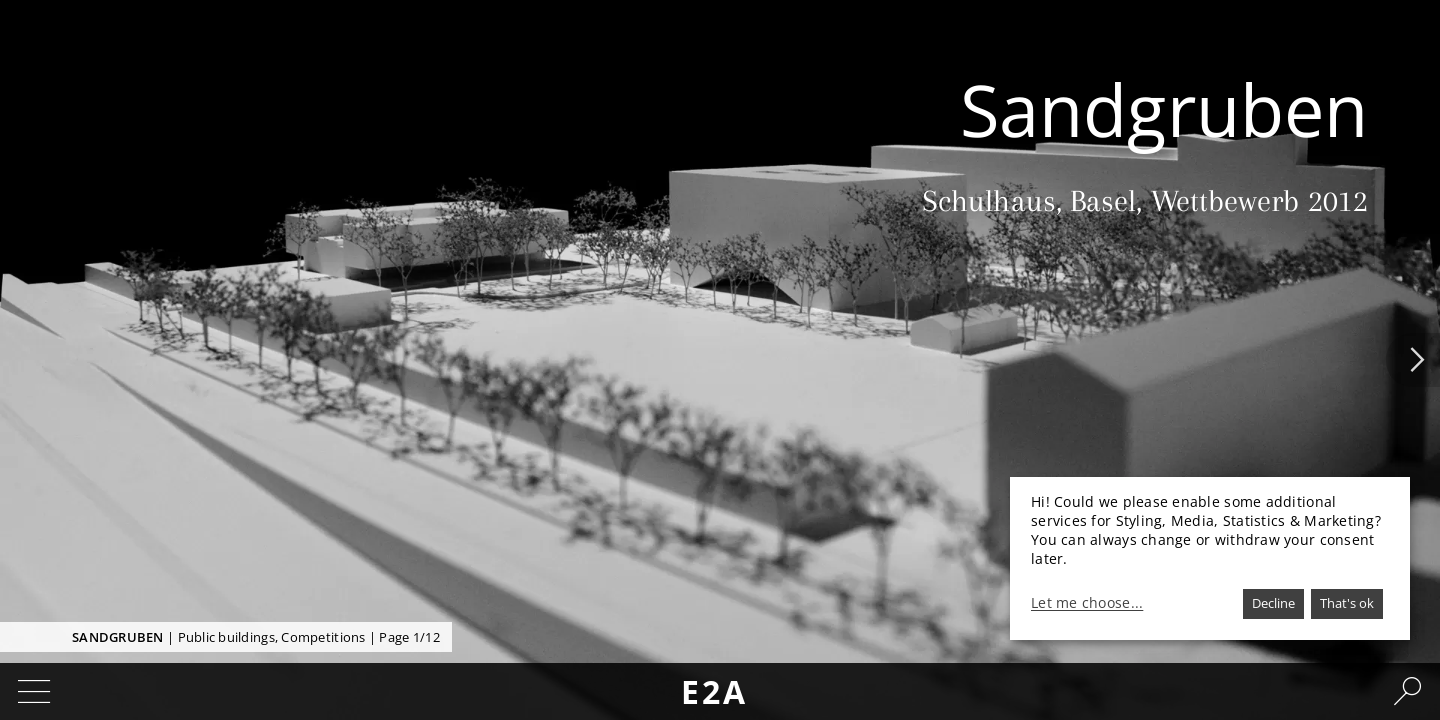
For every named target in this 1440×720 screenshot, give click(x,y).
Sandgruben (118, 637)
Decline (1273, 603)
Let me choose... (1087, 603)
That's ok (1347, 603)
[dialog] (1210, 558)
